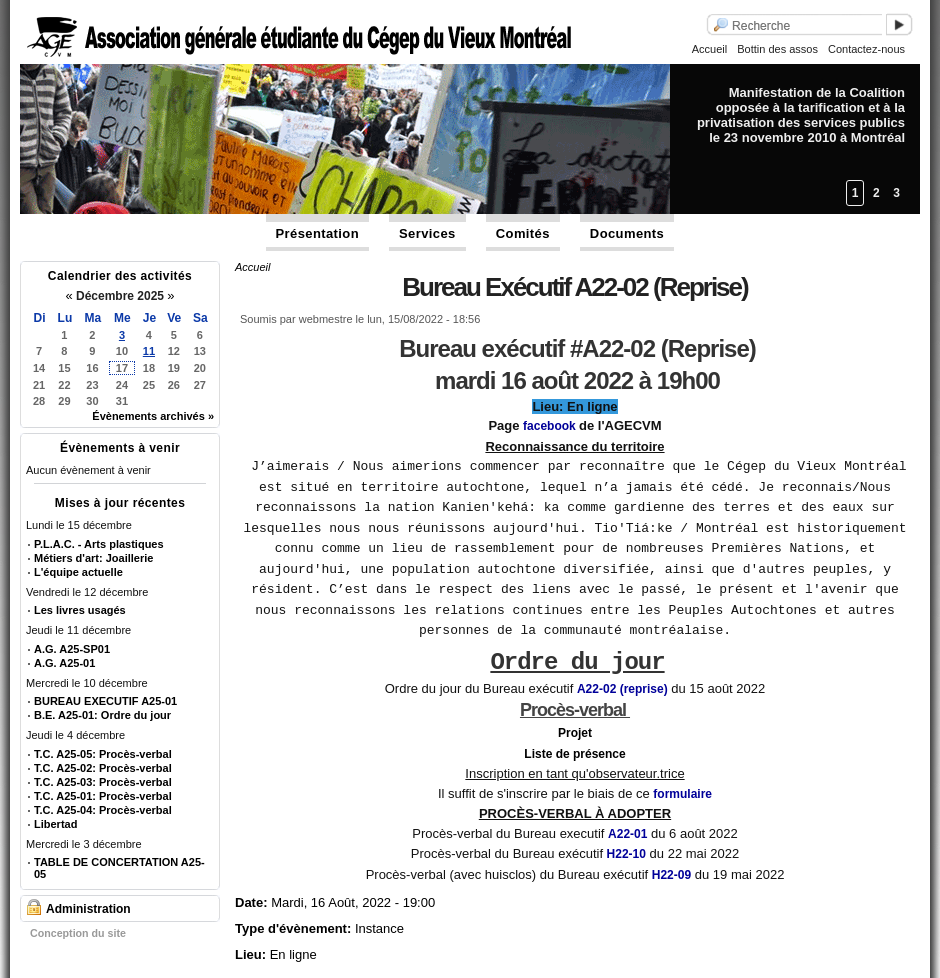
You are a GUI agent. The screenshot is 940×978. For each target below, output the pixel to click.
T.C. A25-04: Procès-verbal (103, 810)
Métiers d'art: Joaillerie (93, 558)
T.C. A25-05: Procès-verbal (103, 754)
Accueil (709, 49)
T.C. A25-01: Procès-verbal (103, 796)
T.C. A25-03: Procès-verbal (103, 782)
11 (149, 351)
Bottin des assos (777, 49)
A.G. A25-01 (64, 663)
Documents (627, 233)
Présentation (318, 233)
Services (427, 233)
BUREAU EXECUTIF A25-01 (105, 701)
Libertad (55, 824)
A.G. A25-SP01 (72, 649)
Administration (88, 909)
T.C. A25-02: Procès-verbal (103, 768)
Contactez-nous (866, 49)
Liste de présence (574, 744)
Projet (575, 723)
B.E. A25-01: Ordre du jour (102, 715)
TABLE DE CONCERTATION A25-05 (119, 868)
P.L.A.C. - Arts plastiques (99, 544)
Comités (523, 233)
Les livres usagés (80, 610)
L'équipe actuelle (78, 572)
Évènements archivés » (153, 416)
